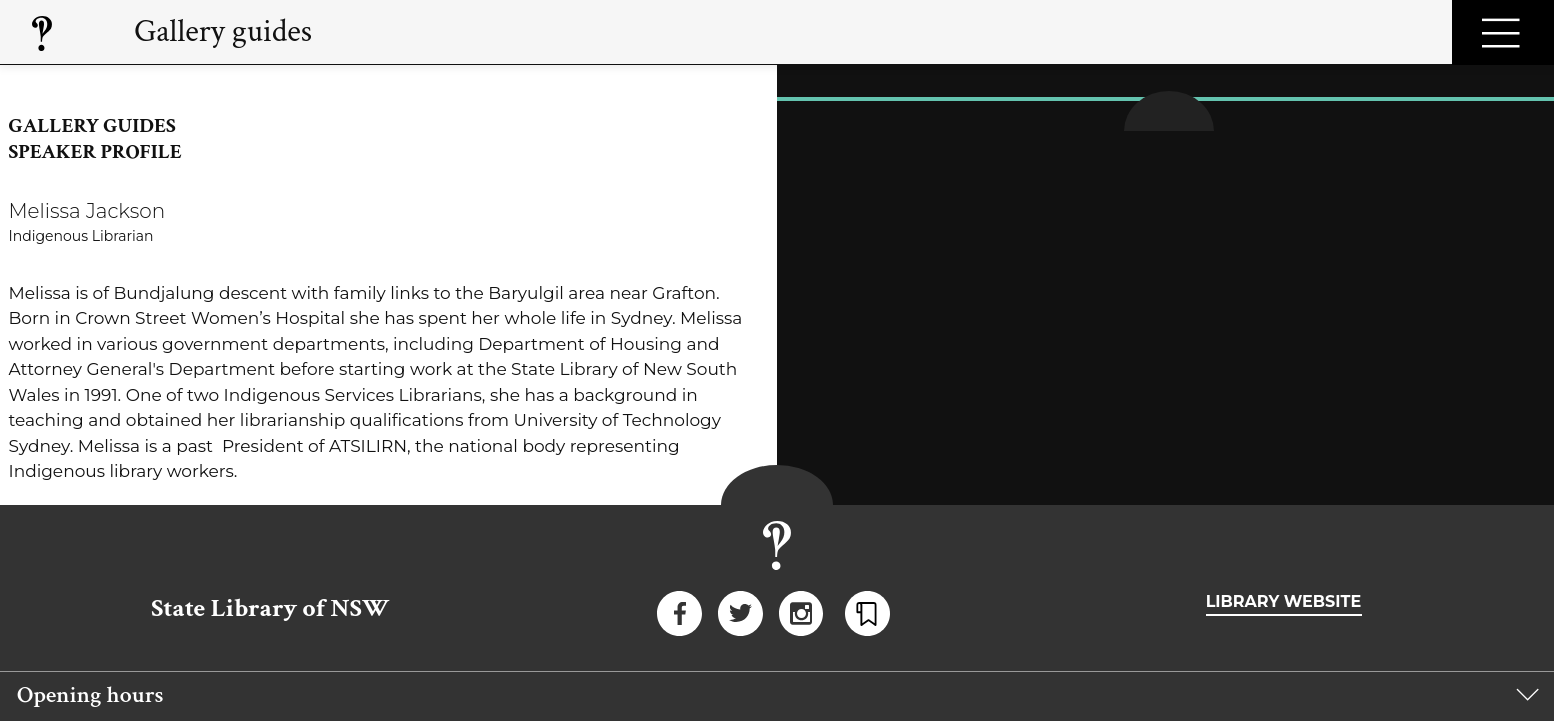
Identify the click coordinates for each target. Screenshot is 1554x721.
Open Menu (1503, 32)
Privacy (444, 549)
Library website (1284, 395)
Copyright (688, 549)
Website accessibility (1318, 549)
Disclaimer (198, 549)
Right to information (983, 549)
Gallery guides (223, 31)
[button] (777, 495)
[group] (777, 495)
